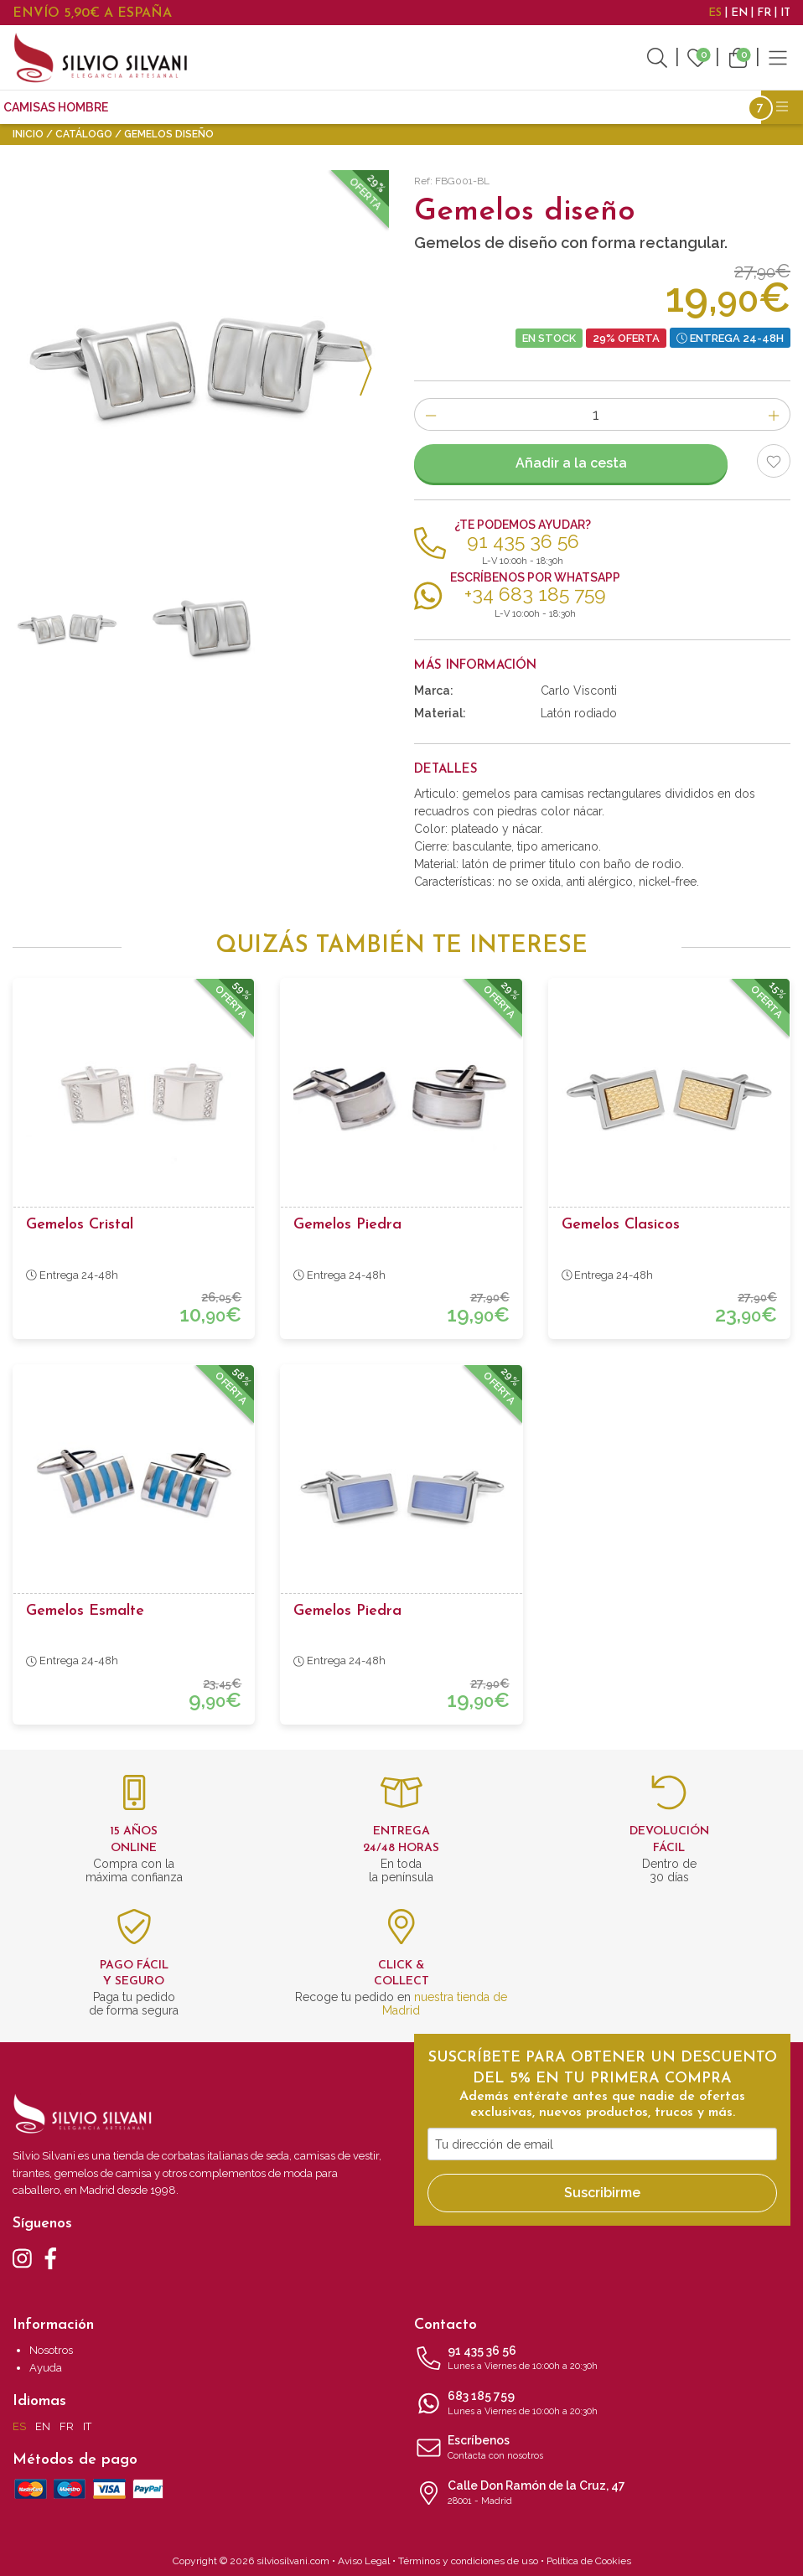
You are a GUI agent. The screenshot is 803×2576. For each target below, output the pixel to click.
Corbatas (154, 107)
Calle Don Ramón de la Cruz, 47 (602, 2494)
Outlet (626, 107)
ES (715, 13)
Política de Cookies (589, 2561)
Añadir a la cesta (571, 463)
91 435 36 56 (602, 2359)
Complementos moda (427, 107)
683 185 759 (602, 2404)
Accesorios (549, 107)
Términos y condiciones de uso (468, 2561)
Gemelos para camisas (272, 107)
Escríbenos (602, 2449)
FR (764, 13)
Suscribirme (602, 2193)
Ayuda (45, 2367)
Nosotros (51, 2350)
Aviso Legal (364, 2561)
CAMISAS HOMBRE (55, 107)
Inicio (28, 134)
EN (739, 13)
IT (785, 13)
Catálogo (83, 134)
